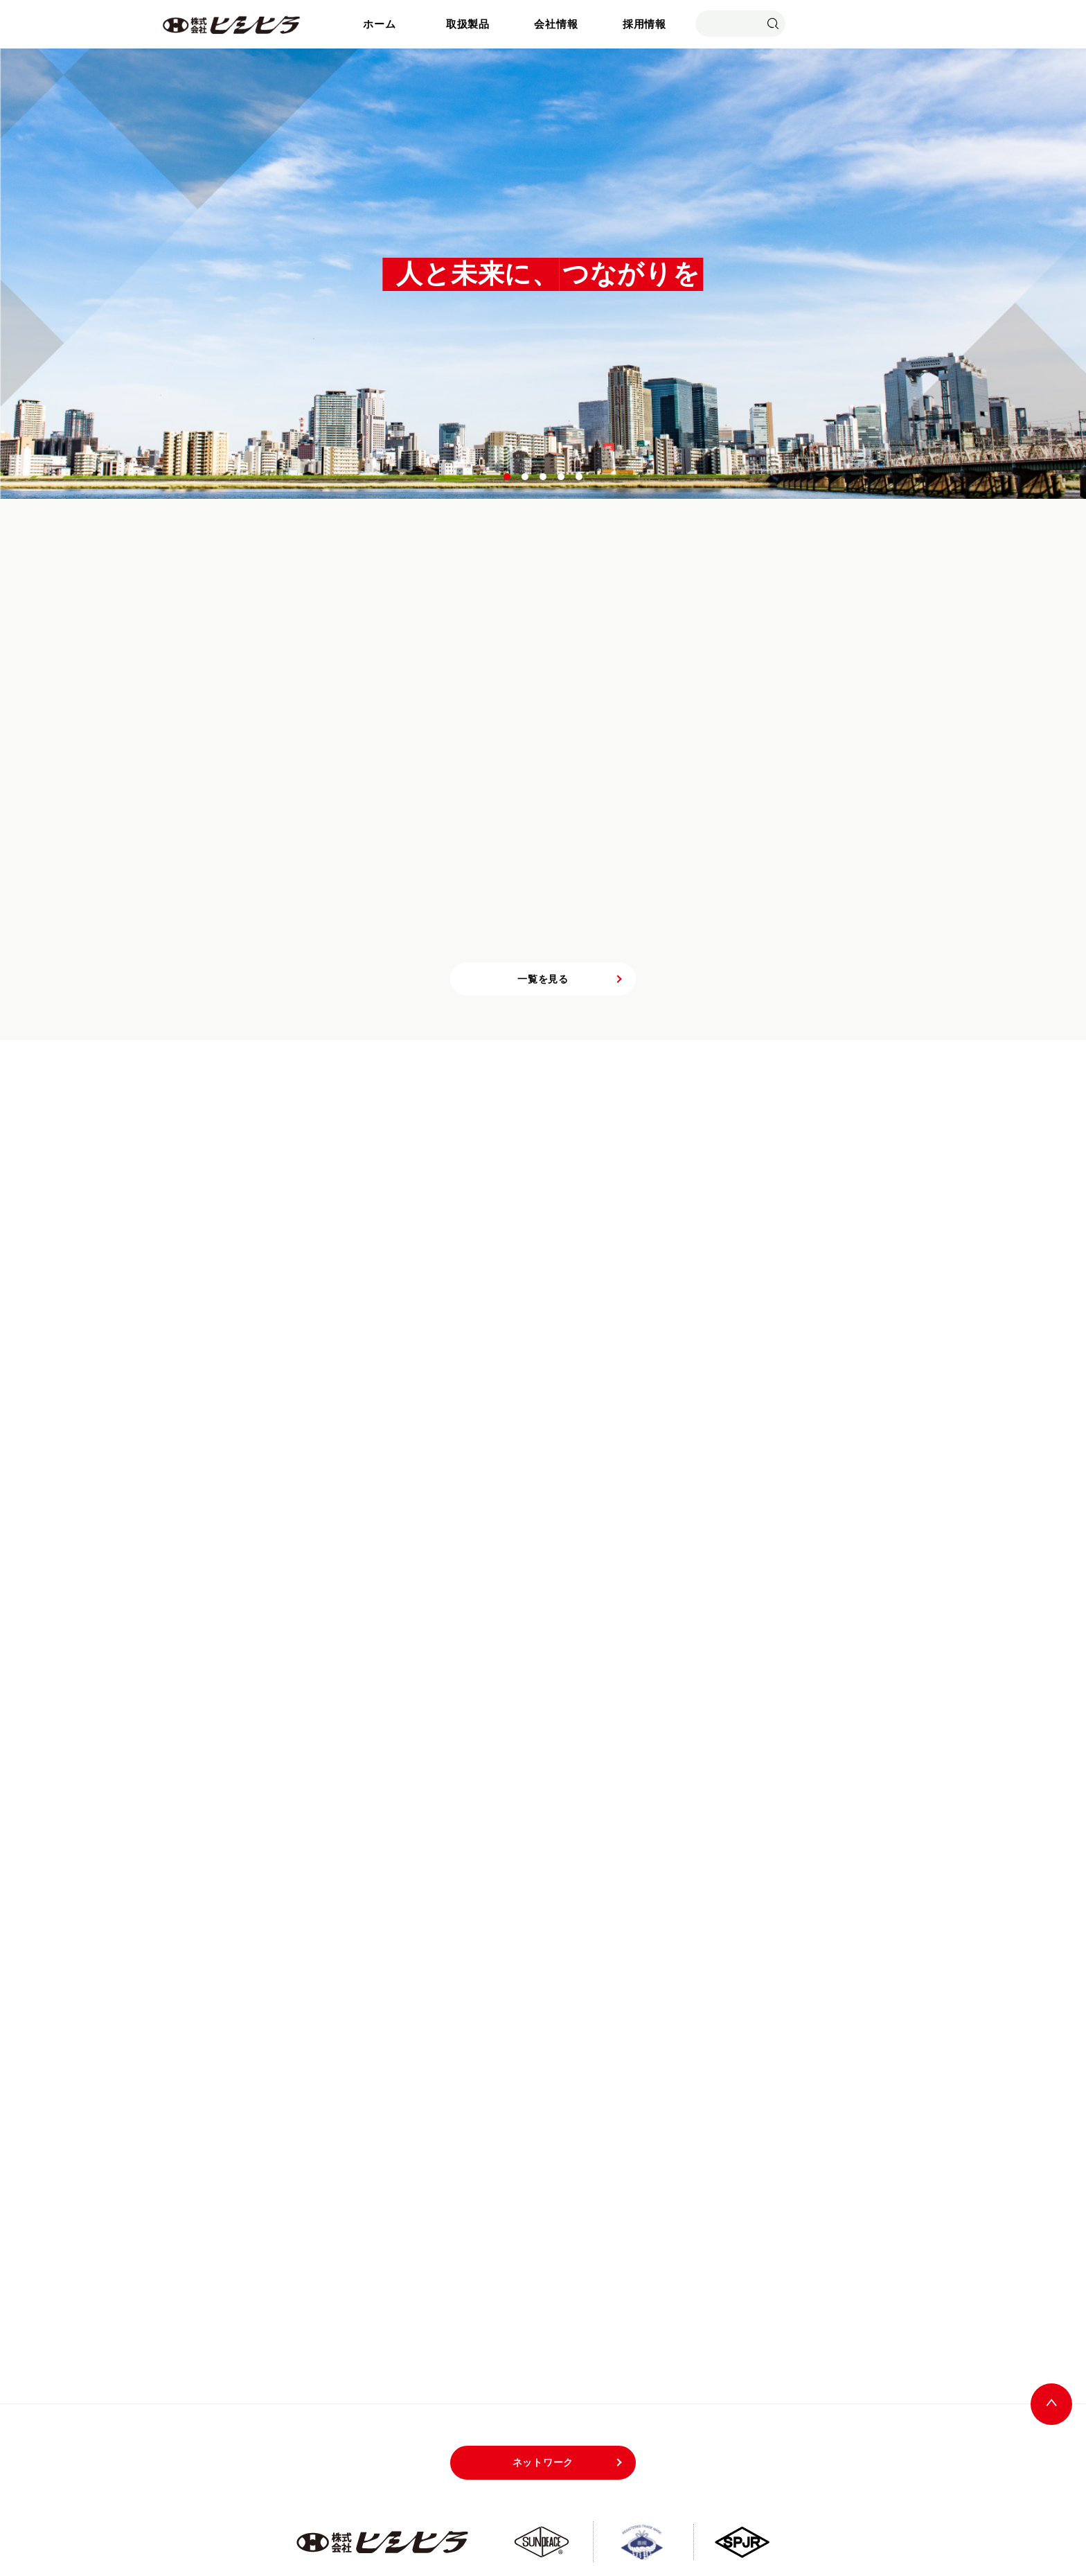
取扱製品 (468, 24)
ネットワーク (543, 2381)
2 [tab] (526, 476)
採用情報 (644, 24)
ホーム (379, 24)
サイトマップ (644, 2510)
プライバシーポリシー (745, 2510)
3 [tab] (544, 476)
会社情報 (556, 24)
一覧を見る (543, 896)
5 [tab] (580, 476)
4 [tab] (562, 476)
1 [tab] (508, 476)
